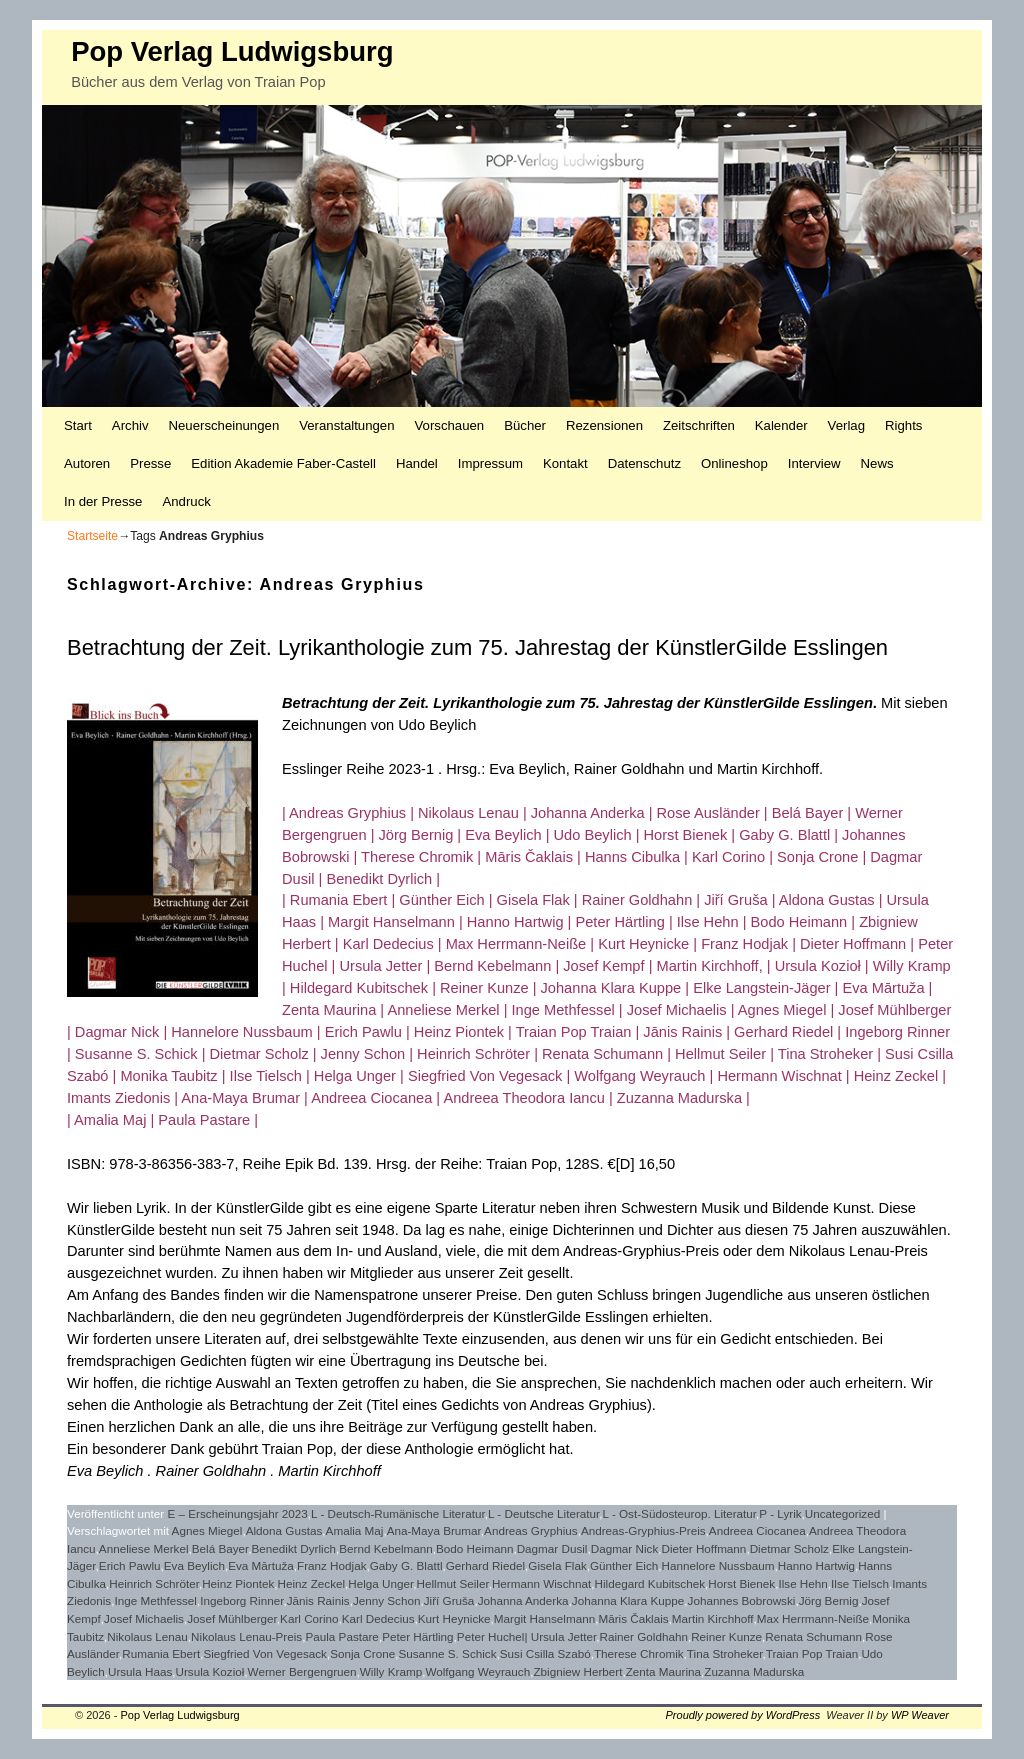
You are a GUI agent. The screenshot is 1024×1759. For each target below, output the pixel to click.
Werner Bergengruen (302, 1671)
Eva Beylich (194, 1565)
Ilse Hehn (802, 1583)
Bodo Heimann (474, 1548)
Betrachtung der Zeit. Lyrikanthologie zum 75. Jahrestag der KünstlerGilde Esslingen (477, 647)
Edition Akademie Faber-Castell (283, 463)
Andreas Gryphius (531, 1530)
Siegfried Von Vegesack (264, 1653)
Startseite (92, 536)
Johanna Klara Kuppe (628, 1600)
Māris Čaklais (633, 1618)
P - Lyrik (780, 1513)
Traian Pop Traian (812, 1653)
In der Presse (103, 501)
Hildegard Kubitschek (650, 1583)
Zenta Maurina (663, 1671)
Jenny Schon (387, 1600)
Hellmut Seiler (453, 1583)
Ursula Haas (140, 1671)
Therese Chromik (639, 1653)
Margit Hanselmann (544, 1618)
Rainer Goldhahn (644, 1636)
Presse (150, 463)
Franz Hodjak (332, 1565)
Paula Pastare (341, 1636)
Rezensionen (604, 425)
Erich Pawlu (130, 1565)
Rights (903, 425)
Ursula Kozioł (210, 1671)
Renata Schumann (813, 1636)
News (877, 463)
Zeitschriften (699, 425)
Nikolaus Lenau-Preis (246, 1636)
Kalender (781, 425)
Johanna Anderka (523, 1600)
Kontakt (565, 463)
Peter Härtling (417, 1636)
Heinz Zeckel (312, 1583)
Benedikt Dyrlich (294, 1548)
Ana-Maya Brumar (434, 1530)
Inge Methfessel (155, 1600)
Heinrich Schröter (154, 1583)
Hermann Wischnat (541, 1583)
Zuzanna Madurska (754, 1671)
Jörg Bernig (829, 1600)
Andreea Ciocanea (757, 1530)
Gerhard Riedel (485, 1565)
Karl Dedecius (378, 1618)
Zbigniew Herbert (577, 1671)
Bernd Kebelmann (386, 1548)
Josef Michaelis (144, 1618)
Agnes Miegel (207, 1530)
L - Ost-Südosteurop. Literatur (680, 1513)
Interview (814, 463)
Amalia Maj (355, 1530)
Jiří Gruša (449, 1600)
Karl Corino (309, 1618)
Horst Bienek (741, 1583)
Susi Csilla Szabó (545, 1653)
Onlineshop (734, 463)
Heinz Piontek (238, 1583)
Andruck (186, 501)
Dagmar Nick (625, 1548)
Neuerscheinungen (224, 425)
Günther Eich (624, 1565)
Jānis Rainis (318, 1600)
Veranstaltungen (346, 425)
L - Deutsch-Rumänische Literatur (398, 1513)
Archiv (130, 425)
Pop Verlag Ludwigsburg (232, 51)
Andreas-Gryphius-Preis (643, 1530)
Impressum (490, 463)
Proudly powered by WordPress (743, 1715)
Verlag (846, 425)
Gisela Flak (557, 1565)
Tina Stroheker (725, 1653)
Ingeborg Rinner (241, 1600)
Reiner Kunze (726, 1636)
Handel (417, 463)
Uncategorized (842, 1513)
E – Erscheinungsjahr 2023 (238, 1513)
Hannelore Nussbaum (717, 1565)
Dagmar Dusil (552, 1548)
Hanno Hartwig (816, 1565)
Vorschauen (450, 425)
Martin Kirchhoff (713, 1618)
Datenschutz (644, 463)
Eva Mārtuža (261, 1565)
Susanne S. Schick (447, 1653)
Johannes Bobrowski (742, 1600)
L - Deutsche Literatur (543, 1513)
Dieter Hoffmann (703, 1548)
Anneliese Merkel (144, 1548)
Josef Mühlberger (232, 1618)
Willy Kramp (391, 1671)
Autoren (87, 463)
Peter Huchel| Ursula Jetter (526, 1636)
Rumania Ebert (161, 1653)
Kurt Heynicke (454, 1618)
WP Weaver (920, 1715)
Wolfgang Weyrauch (477, 1671)
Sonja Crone (362, 1653)
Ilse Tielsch (860, 1583)
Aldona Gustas (284, 1530)
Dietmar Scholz (789, 1548)
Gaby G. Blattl (406, 1565)
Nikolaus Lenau (147, 1636)
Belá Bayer (220, 1548)
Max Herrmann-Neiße (813, 1618)
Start (78, 425)
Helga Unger (380, 1583)
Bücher (525, 425)
